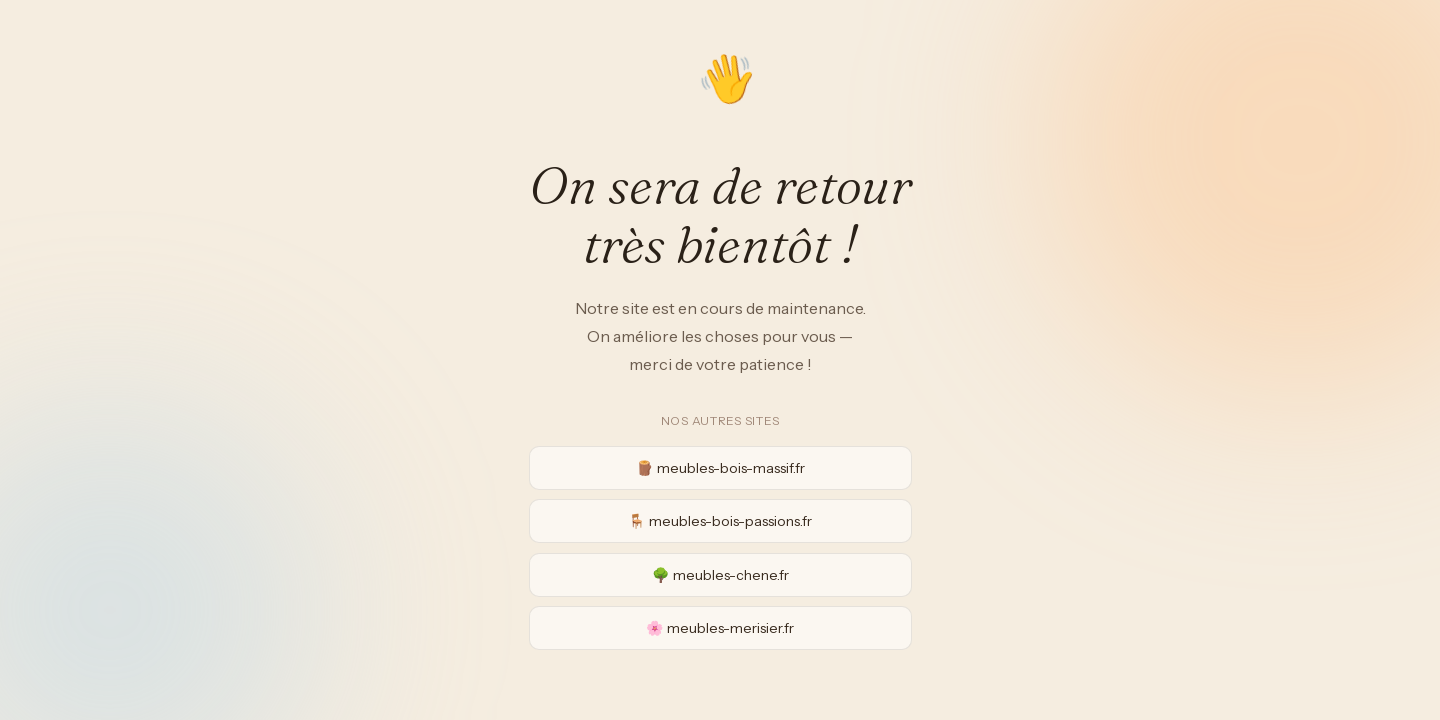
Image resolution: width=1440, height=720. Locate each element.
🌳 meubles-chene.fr (720, 575)
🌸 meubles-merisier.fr (720, 628)
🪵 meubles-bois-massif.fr (720, 468)
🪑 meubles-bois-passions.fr (720, 521)
